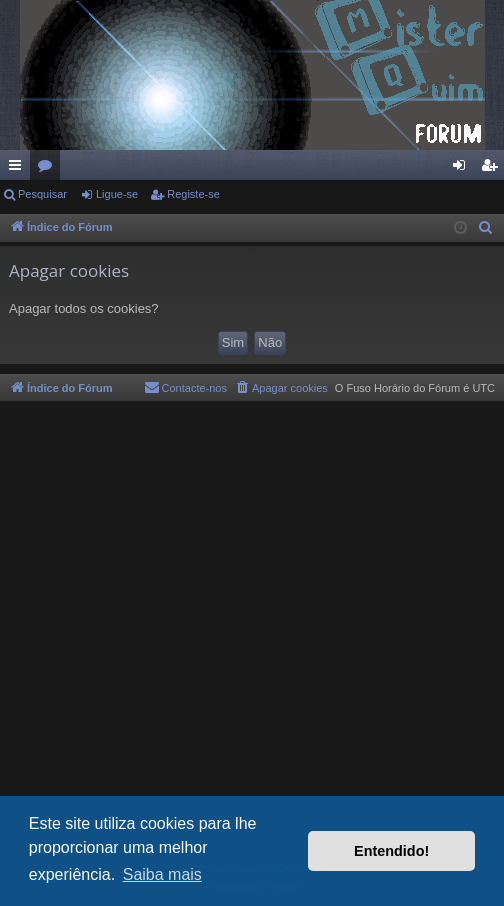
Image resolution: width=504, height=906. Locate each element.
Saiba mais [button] (162, 874)
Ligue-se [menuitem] (463, 169)
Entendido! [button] (391, 851)
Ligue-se (117, 194)
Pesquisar (42, 194)
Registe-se (193, 194)
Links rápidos (19, 169)
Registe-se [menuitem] (493, 169)
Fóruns (49, 169)
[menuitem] (486, 228)
